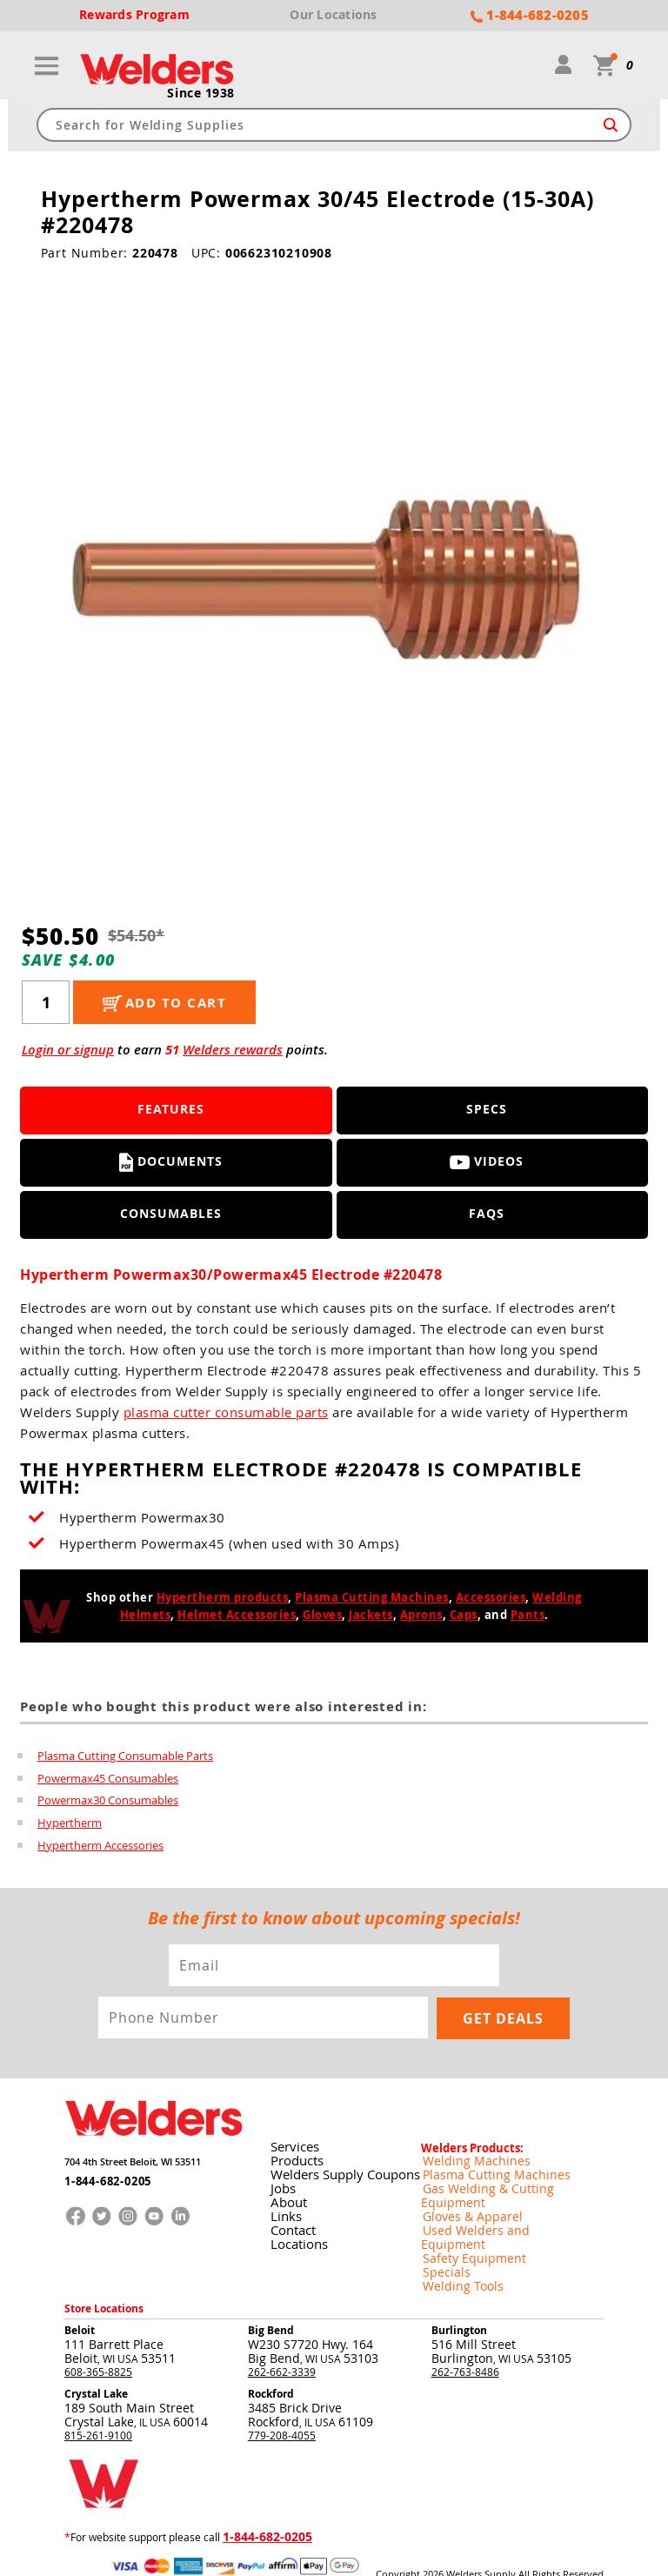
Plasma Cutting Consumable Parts (125, 1757)
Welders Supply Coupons (342, 2166)
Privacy (425, 2550)
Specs (486, 1111)
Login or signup (68, 1051)
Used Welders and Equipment (492, 2209)
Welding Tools (454, 2251)
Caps (464, 1616)
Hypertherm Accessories (100, 1848)
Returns (392, 2550)
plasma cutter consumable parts (226, 1413)
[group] (334, 576)
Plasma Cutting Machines (372, 1599)
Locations (296, 2236)
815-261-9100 (98, 2398)
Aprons (421, 1616)
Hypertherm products (223, 1599)
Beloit (79, 2293)
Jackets (371, 1616)
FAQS (486, 1216)
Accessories (491, 1599)
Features (170, 1111)
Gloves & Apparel (463, 2195)
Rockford (271, 2357)
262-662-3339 (282, 2335)
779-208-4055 (282, 2398)
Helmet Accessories (236, 1616)
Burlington (459, 2293)
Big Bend (271, 2293)
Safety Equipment (463, 2223)
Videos (487, 1163)
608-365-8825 (98, 2335)
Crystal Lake (96, 2357)
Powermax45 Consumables (107, 1780)
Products (294, 2152)
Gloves (322, 1616)
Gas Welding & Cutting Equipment (502, 2181)
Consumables (171, 1216)
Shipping (460, 2550)
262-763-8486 (465, 2335)
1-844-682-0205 (102, 2175)
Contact (291, 2222)
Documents (171, 1164)
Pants (528, 1616)
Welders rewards (233, 1051)
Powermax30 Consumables (107, 1802)
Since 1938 (201, 95)
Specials (441, 2237)
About (286, 2194)
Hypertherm (69, 1825)
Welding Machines (465, 2153)
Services (293, 2139)
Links (283, 2208)
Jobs (281, 2180)
